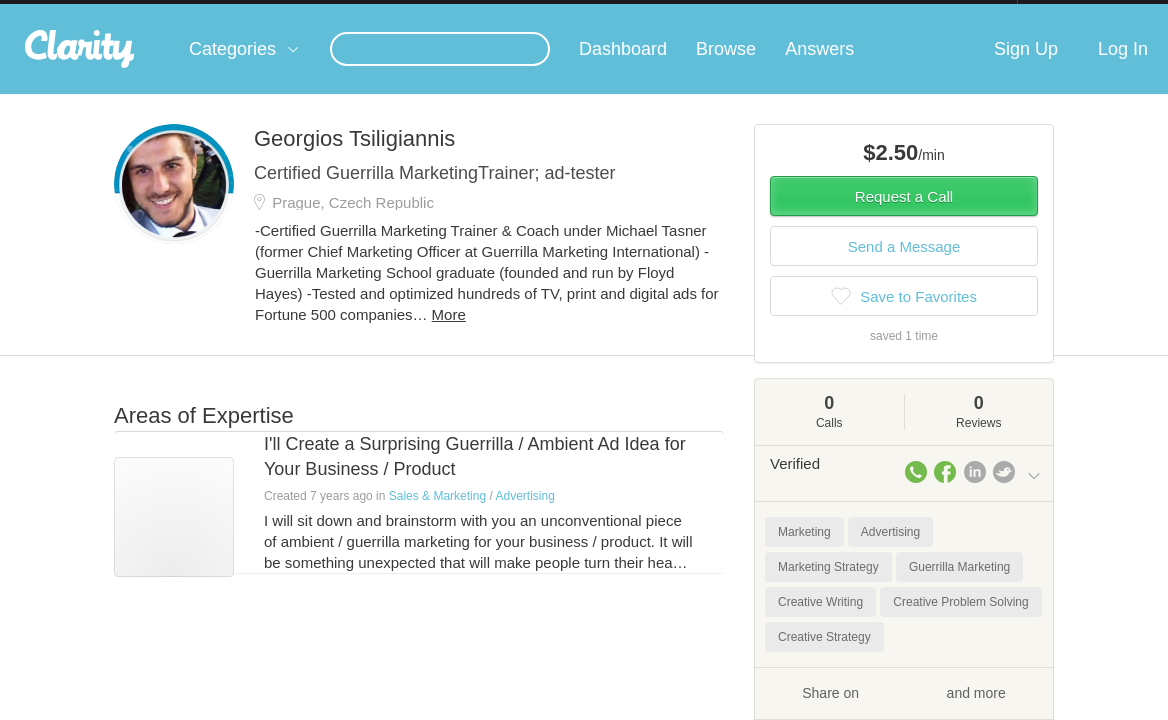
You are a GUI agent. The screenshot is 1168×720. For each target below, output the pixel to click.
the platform (107, 11)
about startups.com (1088, 13)
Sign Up (1026, 69)
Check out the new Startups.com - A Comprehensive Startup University (800, 13)
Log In (1123, 69)
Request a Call (904, 216)
